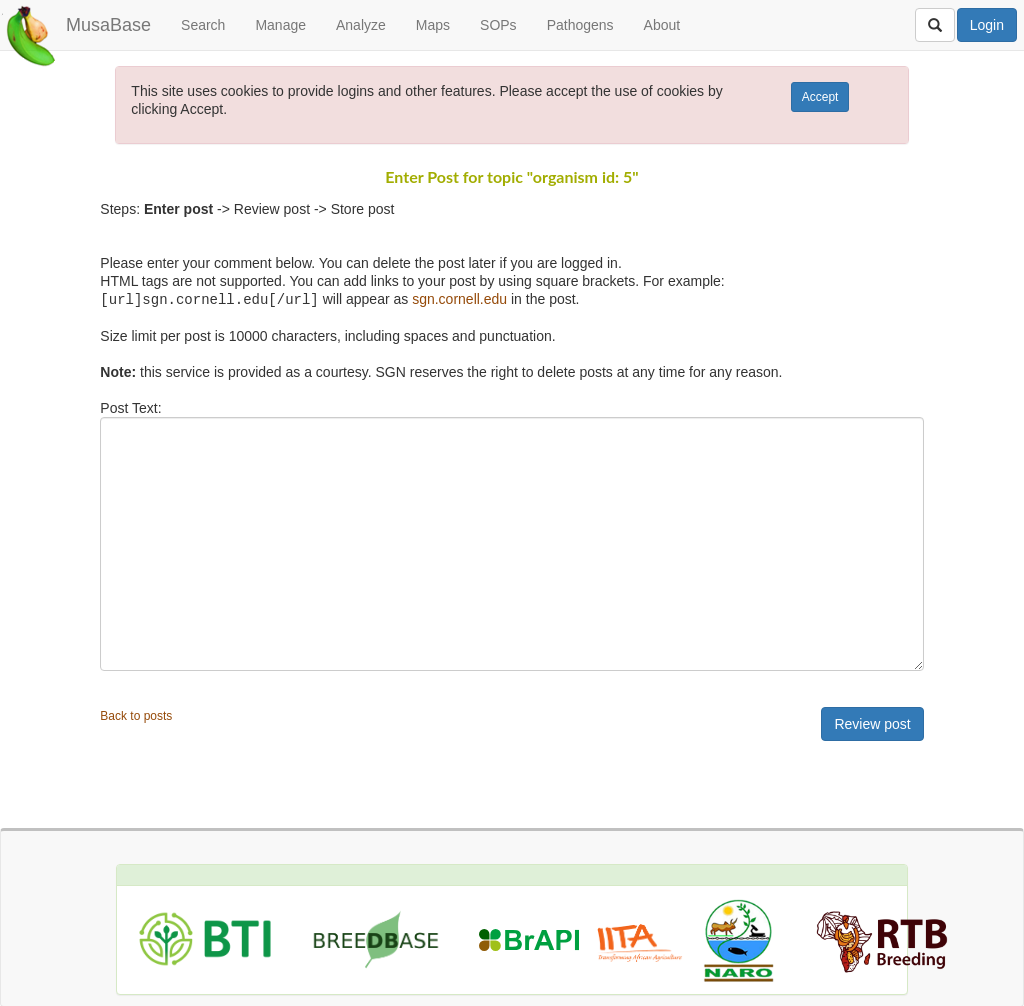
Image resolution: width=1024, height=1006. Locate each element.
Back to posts (136, 715)
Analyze (361, 25)
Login (987, 25)
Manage (280, 25)
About (662, 25)
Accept (820, 97)
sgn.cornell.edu (459, 299)
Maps (433, 25)
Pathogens (580, 25)
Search (203, 25)
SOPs (498, 25)
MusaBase (108, 25)
